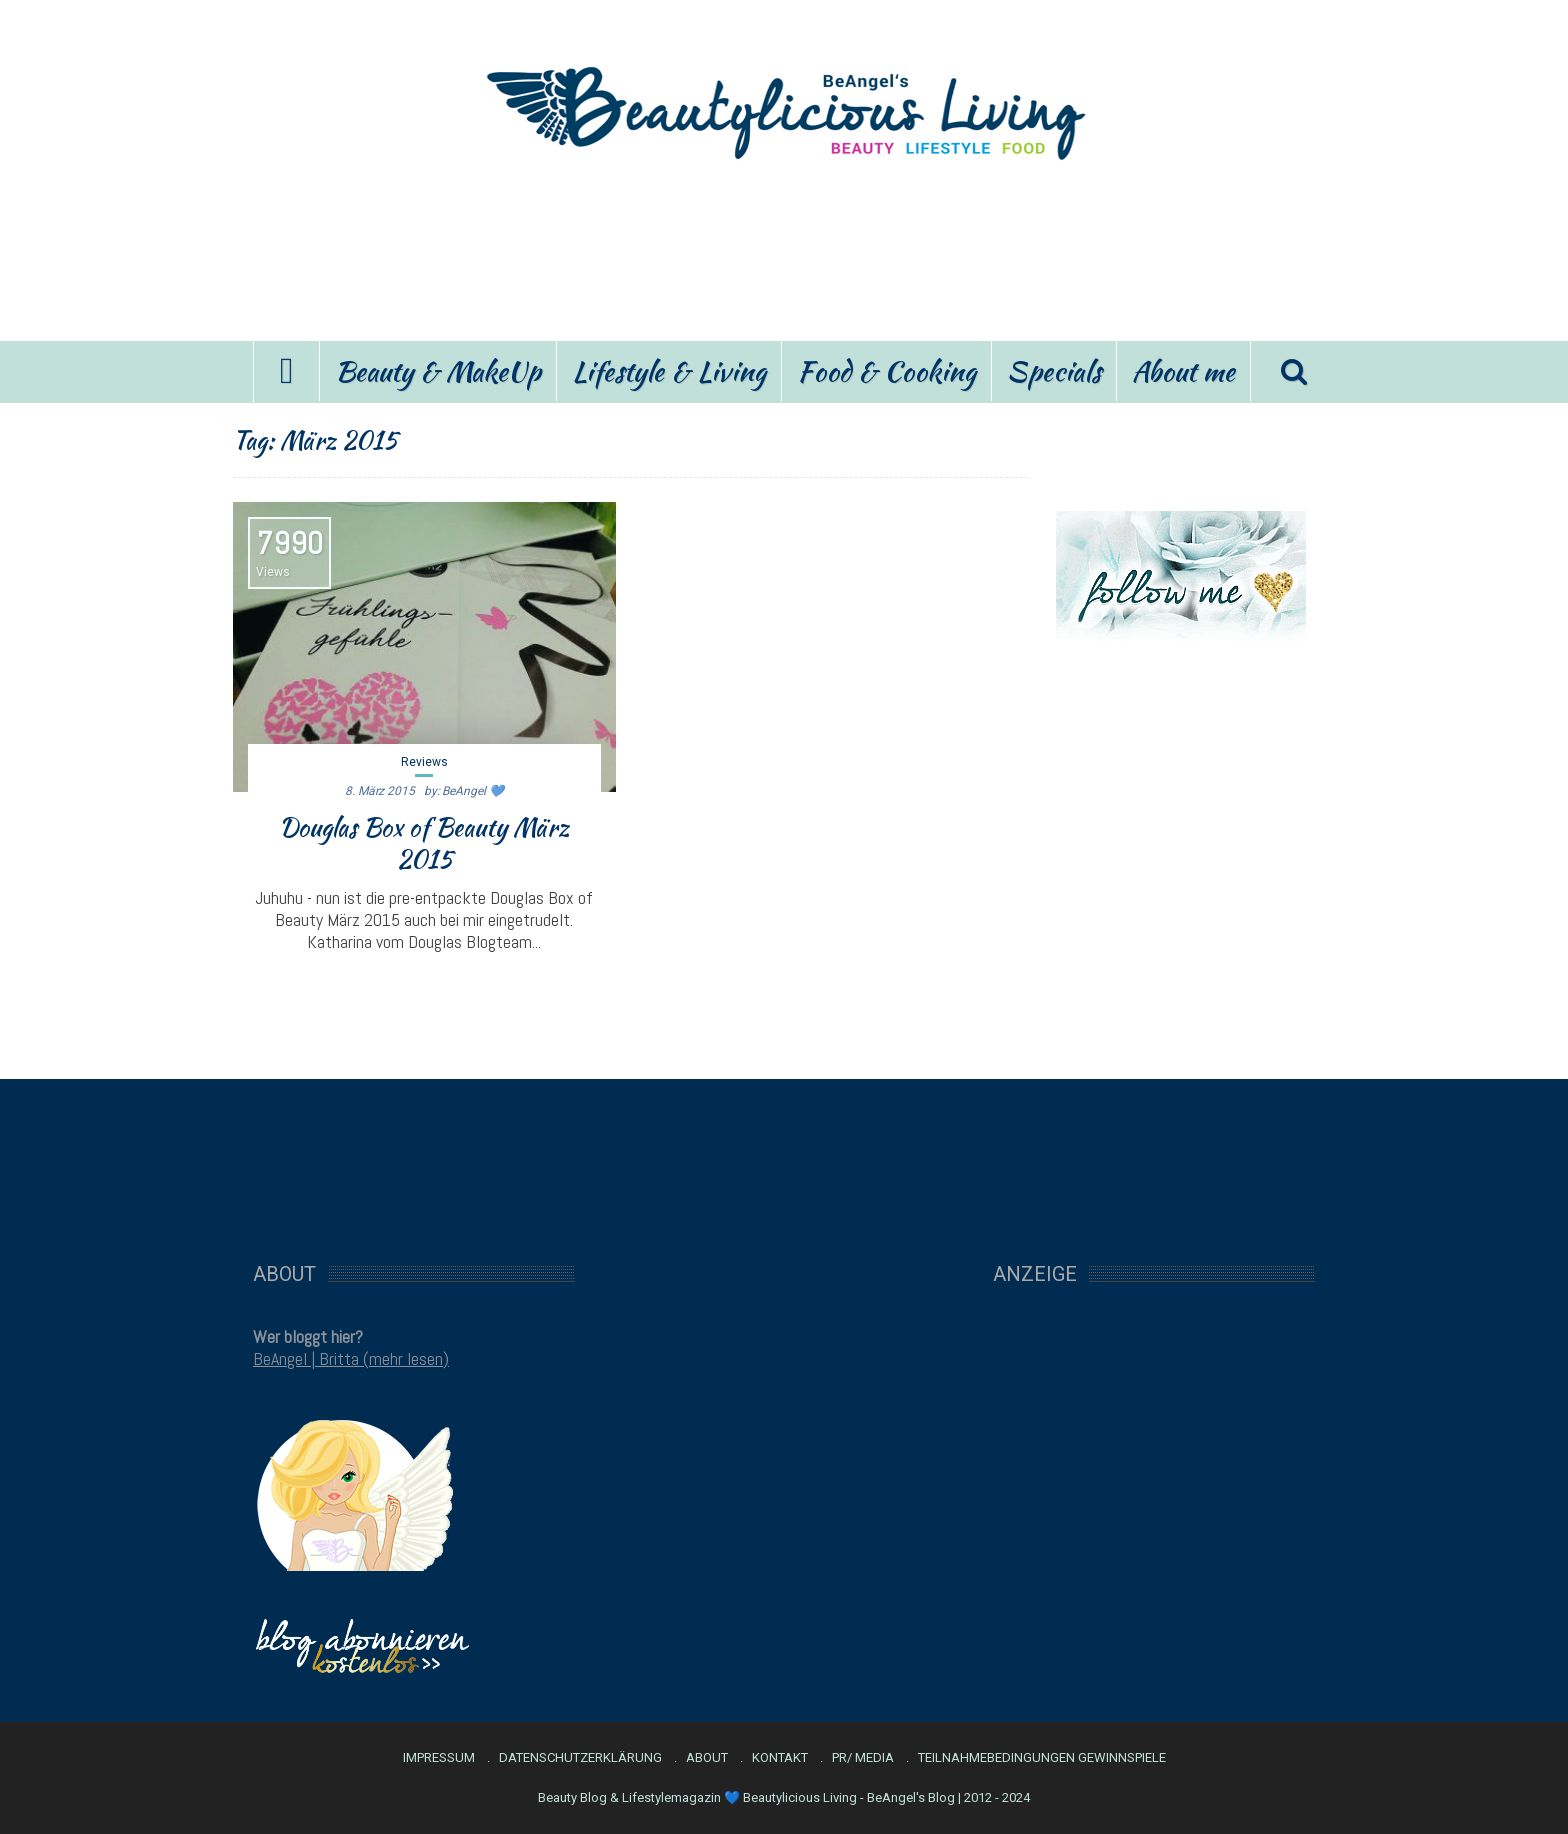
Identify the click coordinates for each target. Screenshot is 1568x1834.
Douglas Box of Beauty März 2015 (424, 843)
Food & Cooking (886, 371)
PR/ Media (863, 1758)
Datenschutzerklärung (580, 1758)
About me (1183, 371)
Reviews (424, 762)
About (707, 1758)
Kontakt (780, 1758)
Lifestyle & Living (669, 371)
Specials (1054, 371)
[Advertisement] (784, 248)
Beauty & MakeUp (438, 371)
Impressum (439, 1758)
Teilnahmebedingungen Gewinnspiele (1042, 1758)
